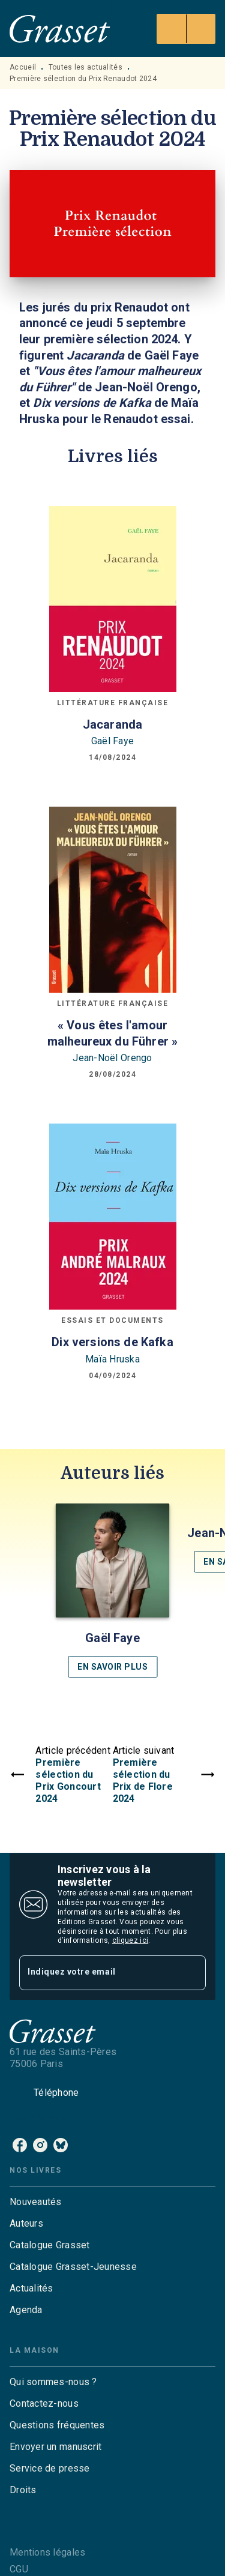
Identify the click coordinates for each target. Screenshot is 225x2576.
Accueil (23, 67)
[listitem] (20, 2145)
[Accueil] (60, 28)
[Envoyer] (191, 1972)
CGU (19, 2569)
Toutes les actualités (85, 67)
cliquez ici (130, 1940)
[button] (113, 1590)
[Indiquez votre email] (97, 1972)
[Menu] (186, 29)
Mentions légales (47, 2552)
